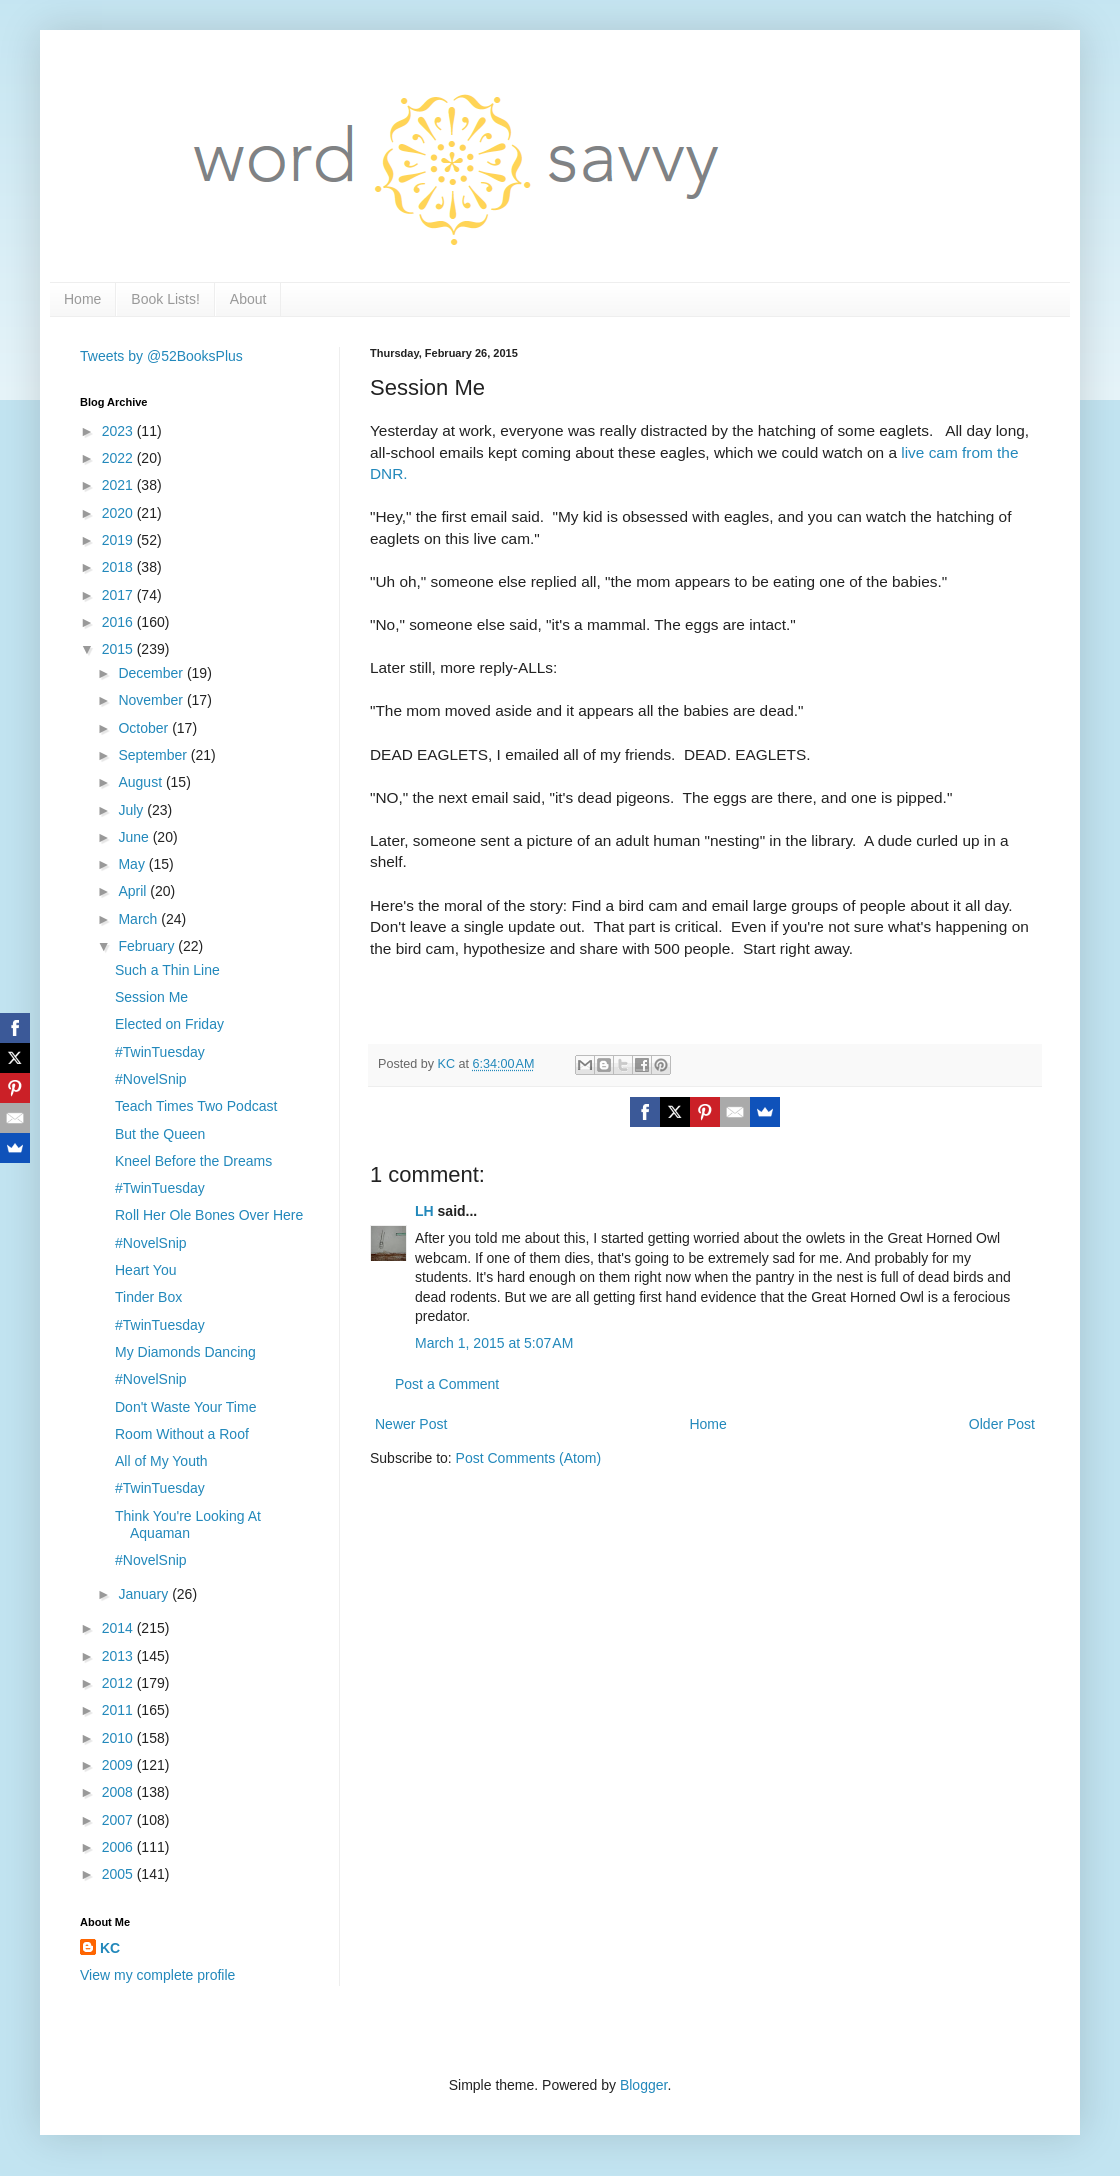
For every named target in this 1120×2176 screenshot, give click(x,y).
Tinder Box (148, 1297)
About (248, 299)
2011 (119, 1710)
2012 (119, 1683)
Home (82, 299)
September (154, 755)
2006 (119, 1847)
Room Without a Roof (182, 1434)
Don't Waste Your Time (185, 1407)
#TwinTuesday (160, 1052)
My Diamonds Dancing (185, 1352)
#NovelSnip (151, 1079)
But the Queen (160, 1134)
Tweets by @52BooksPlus (161, 356)
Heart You (146, 1270)
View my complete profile (157, 1975)
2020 (119, 513)
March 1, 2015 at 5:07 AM (494, 1343)
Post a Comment (447, 1384)
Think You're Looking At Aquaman (188, 1524)
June (135, 837)
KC (110, 1948)
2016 (119, 622)
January (145, 1594)
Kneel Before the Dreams (193, 1161)
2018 (119, 567)
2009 (119, 1765)
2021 (119, 485)
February (148, 946)
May (133, 864)
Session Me (151, 997)
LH (424, 1211)
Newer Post (411, 1424)
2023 (119, 431)
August (141, 782)
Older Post (1002, 1424)
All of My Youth (161, 1461)
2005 (119, 1874)
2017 (119, 595)
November (152, 700)
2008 (119, 1792)
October (145, 728)
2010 (119, 1738)
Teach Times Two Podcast (196, 1106)
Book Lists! (165, 299)
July (132, 810)
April (134, 891)
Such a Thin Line (167, 970)
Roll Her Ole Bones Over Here (209, 1215)
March (139, 919)
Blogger (643, 2085)
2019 (119, 540)
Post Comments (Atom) (528, 1458)
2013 (119, 1656)
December (152, 673)
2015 (119, 649)
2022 (119, 458)
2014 (119, 1628)
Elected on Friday (169, 1024)
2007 (119, 1820)
